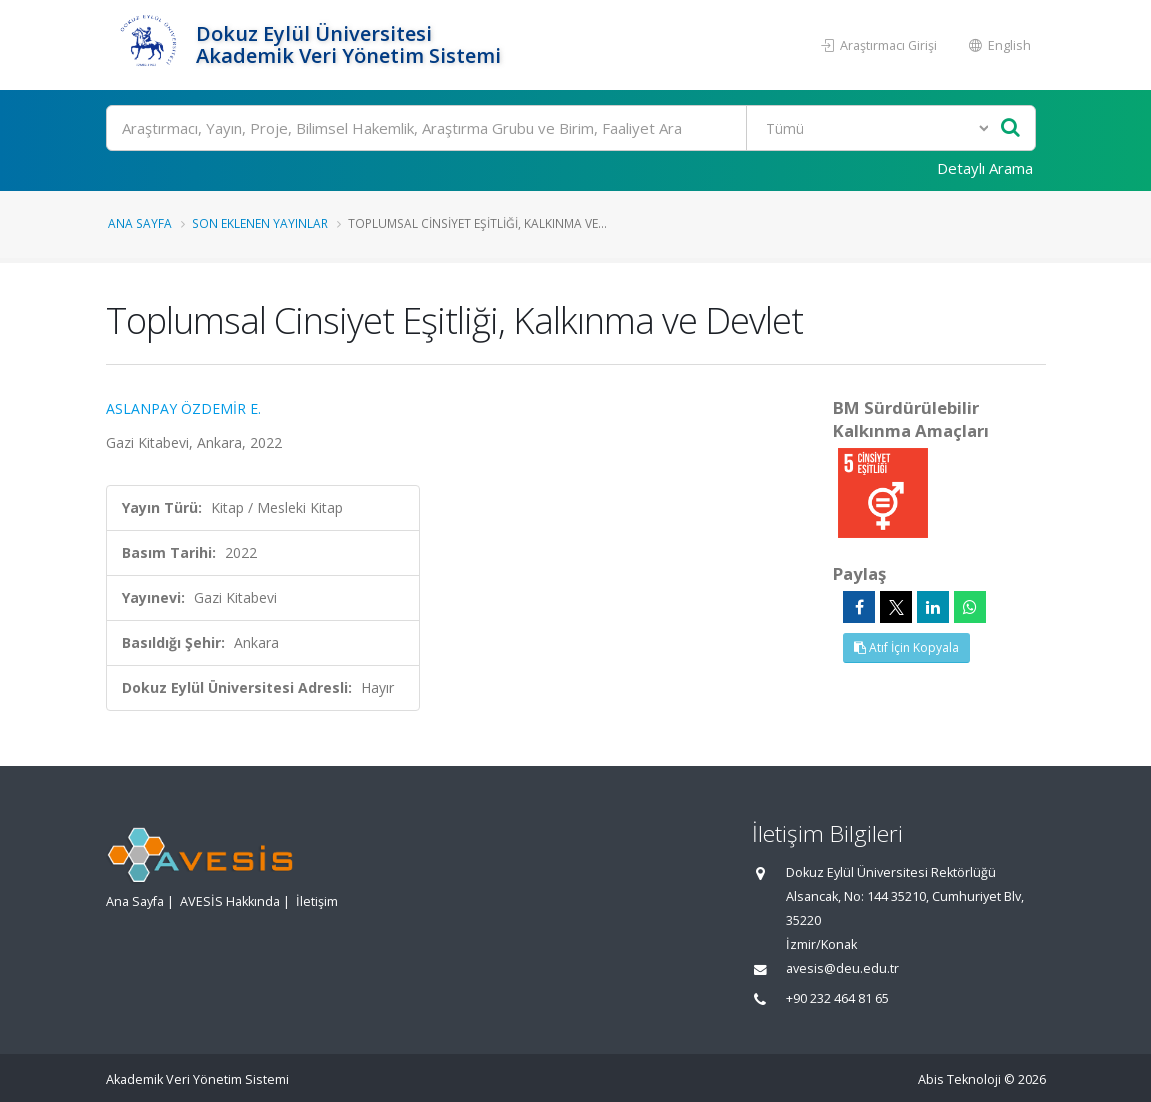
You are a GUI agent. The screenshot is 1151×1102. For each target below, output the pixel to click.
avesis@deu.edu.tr (842, 968)
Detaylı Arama (985, 168)
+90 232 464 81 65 (837, 998)
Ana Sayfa (140, 223)
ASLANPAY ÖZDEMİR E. (183, 408)
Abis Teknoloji (959, 1079)
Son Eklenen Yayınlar (260, 223)
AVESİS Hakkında (230, 901)
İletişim (317, 901)
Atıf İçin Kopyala (906, 647)
